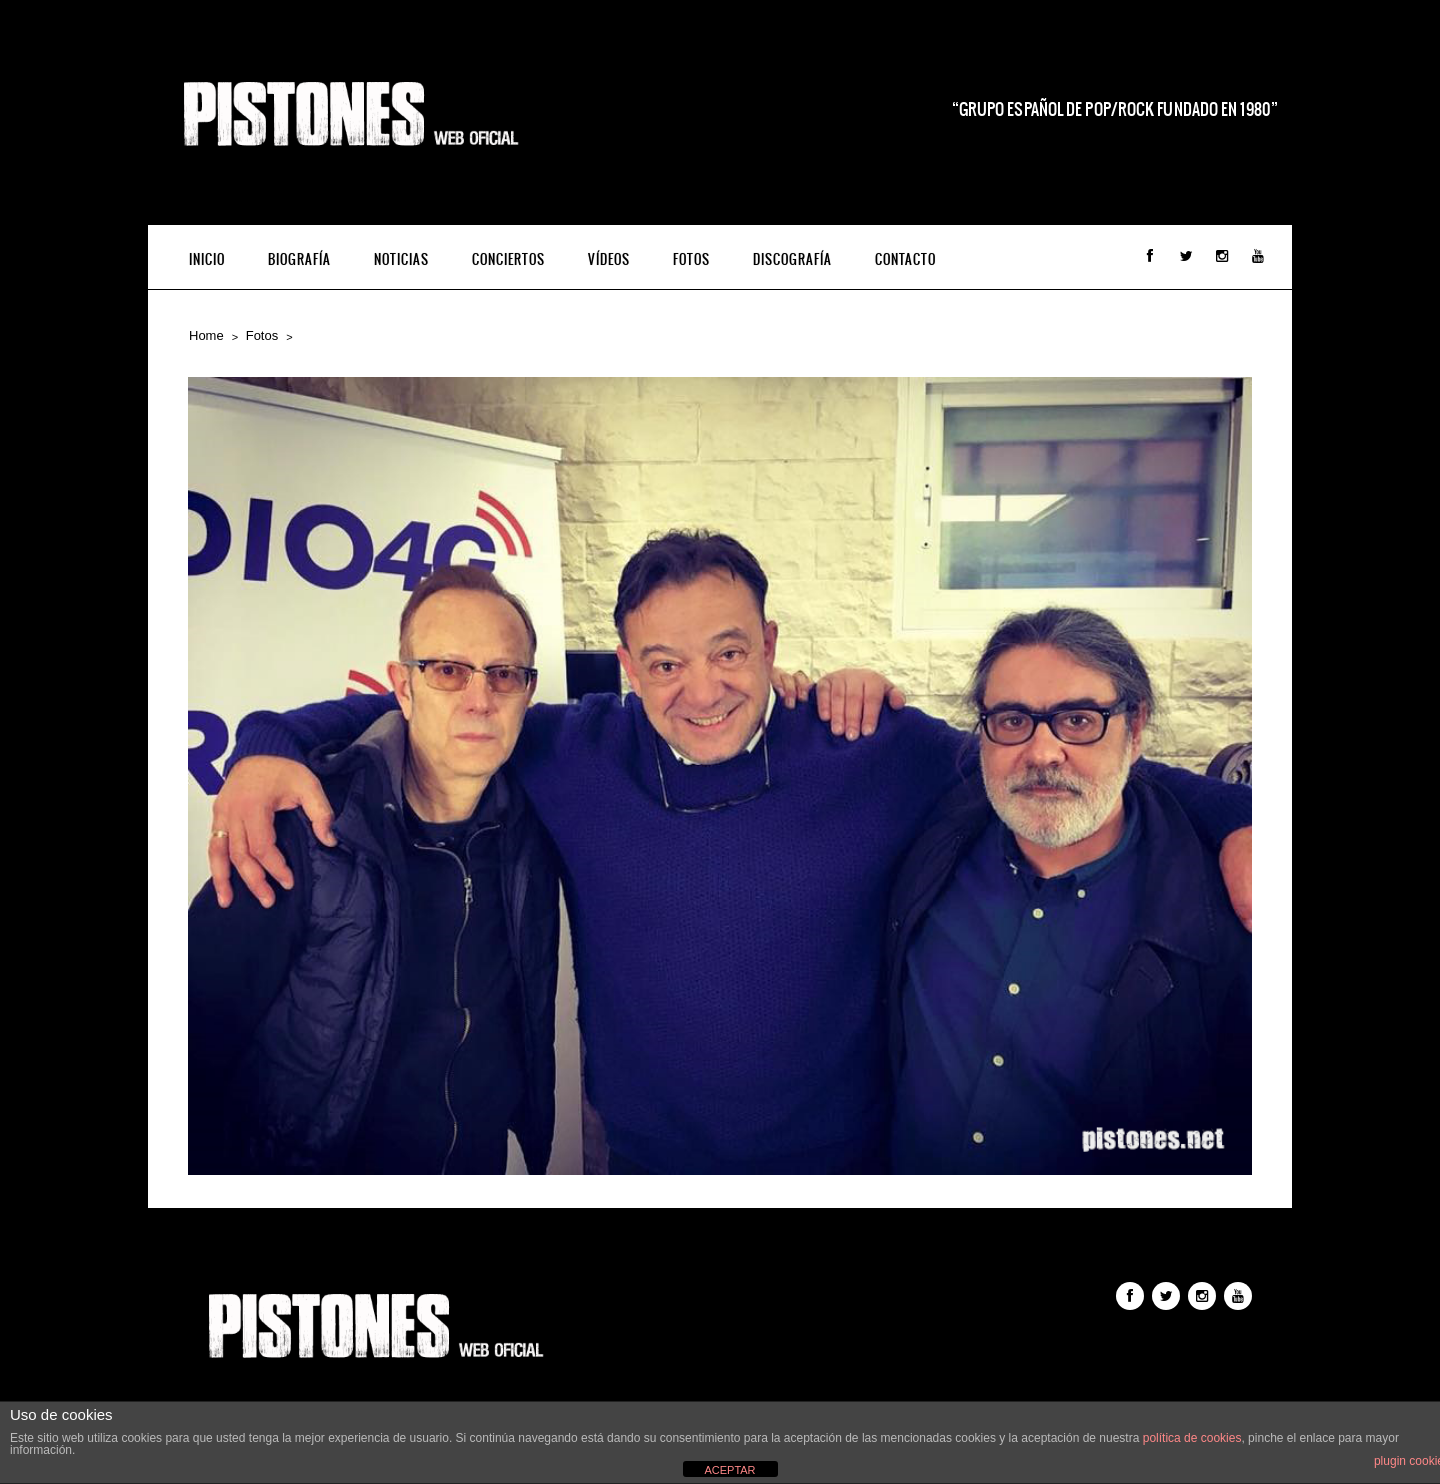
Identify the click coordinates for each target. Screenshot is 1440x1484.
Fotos (691, 259)
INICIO (207, 259)
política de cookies (1192, 1438)
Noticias (401, 259)
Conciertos (508, 259)
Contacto (905, 259)
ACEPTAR (729, 1470)
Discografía (792, 259)
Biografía (299, 259)
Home (206, 335)
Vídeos (609, 259)
